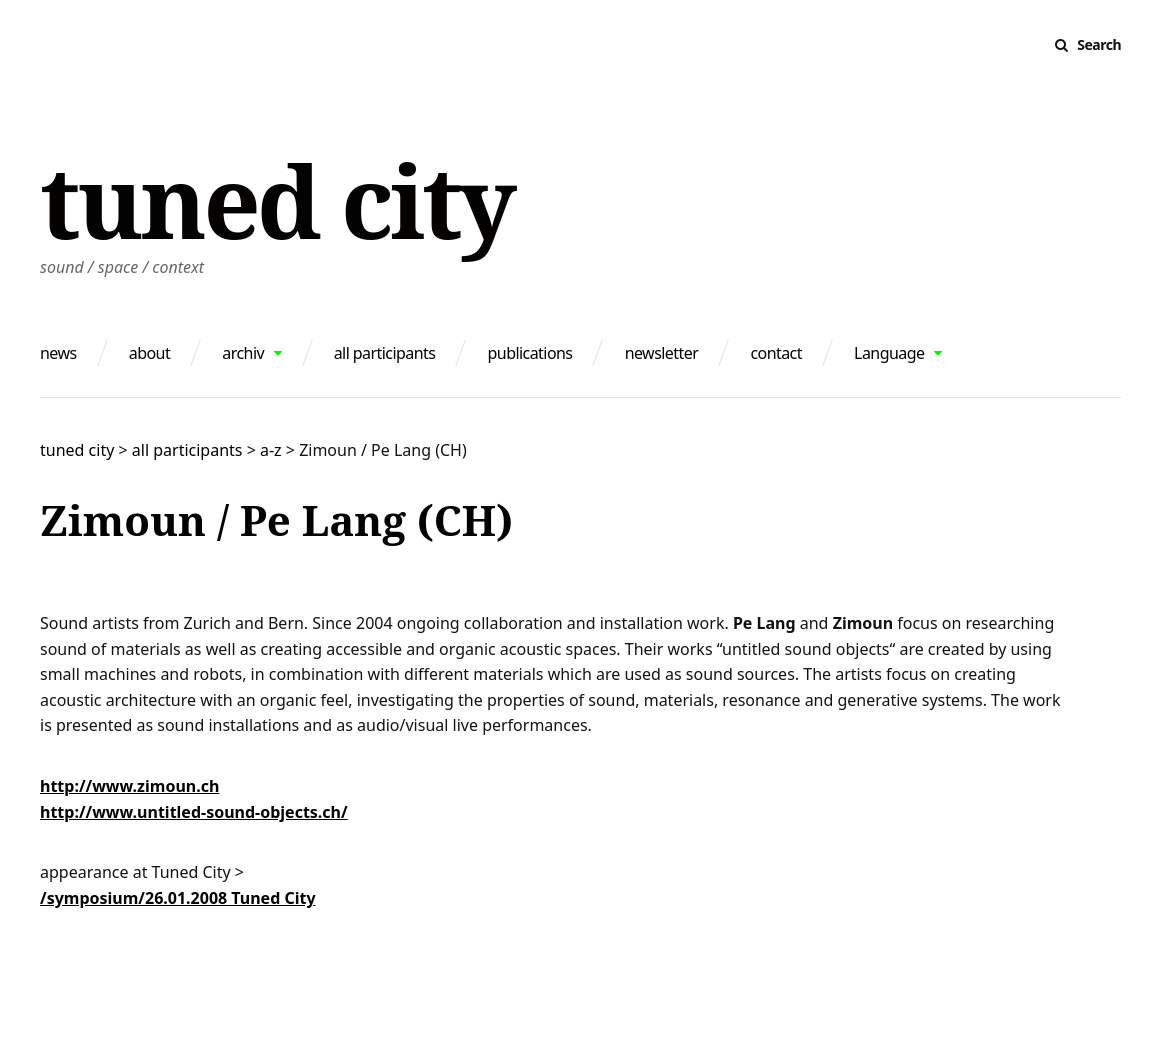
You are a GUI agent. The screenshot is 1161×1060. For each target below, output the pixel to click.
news (58, 353)
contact (776, 353)
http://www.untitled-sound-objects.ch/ (194, 812)
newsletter (662, 353)
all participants (385, 353)
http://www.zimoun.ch (129, 786)
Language (889, 353)
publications (530, 353)
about (149, 353)
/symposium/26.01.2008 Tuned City (178, 898)
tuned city (276, 200)
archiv (243, 353)
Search (1099, 44)
